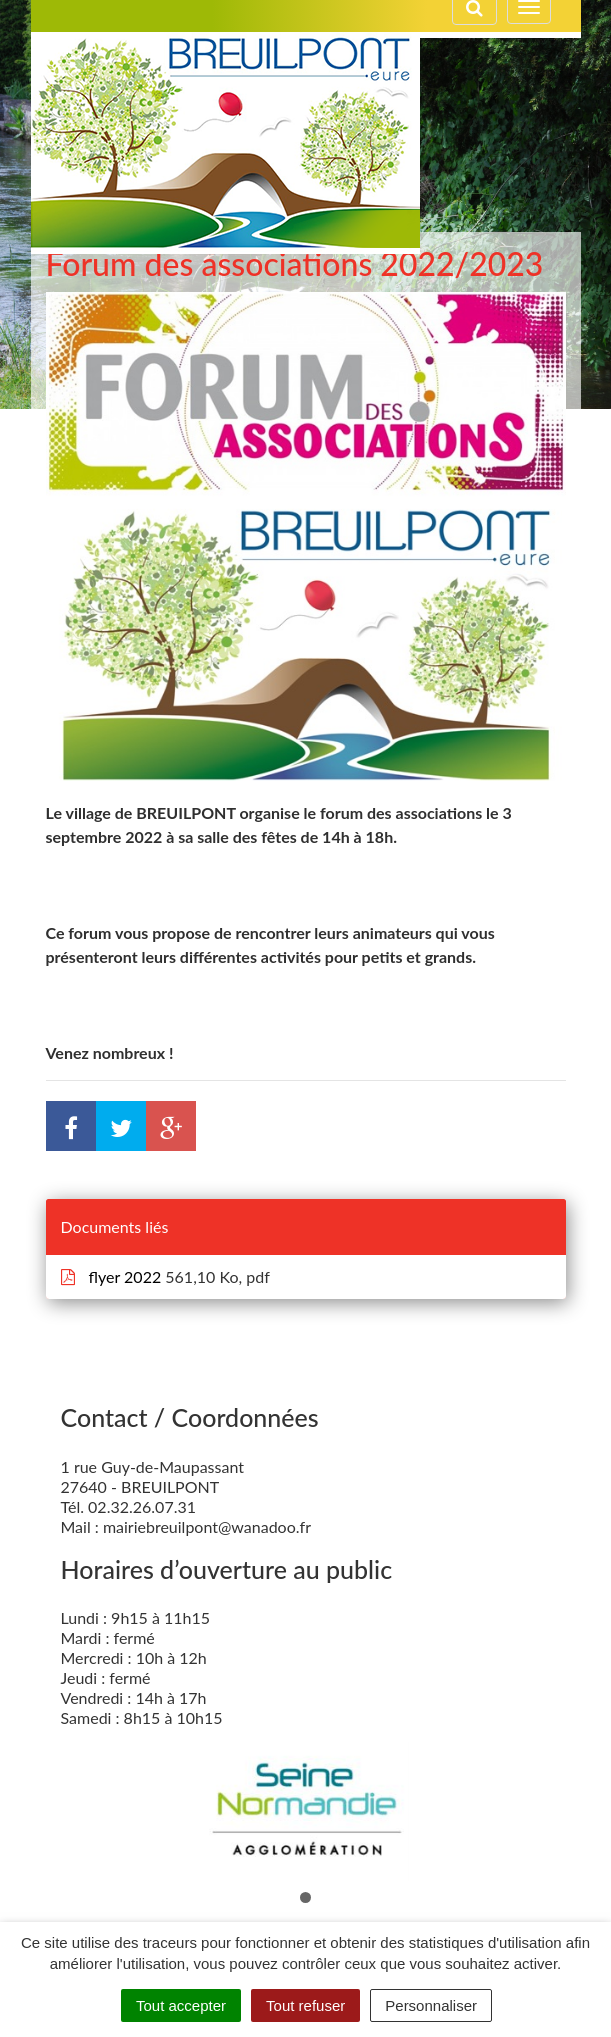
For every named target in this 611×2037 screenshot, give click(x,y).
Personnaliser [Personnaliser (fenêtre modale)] (431, 2005)
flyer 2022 (113, 1276)
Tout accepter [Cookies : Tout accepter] (181, 2005)
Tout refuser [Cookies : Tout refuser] (305, 2005)
